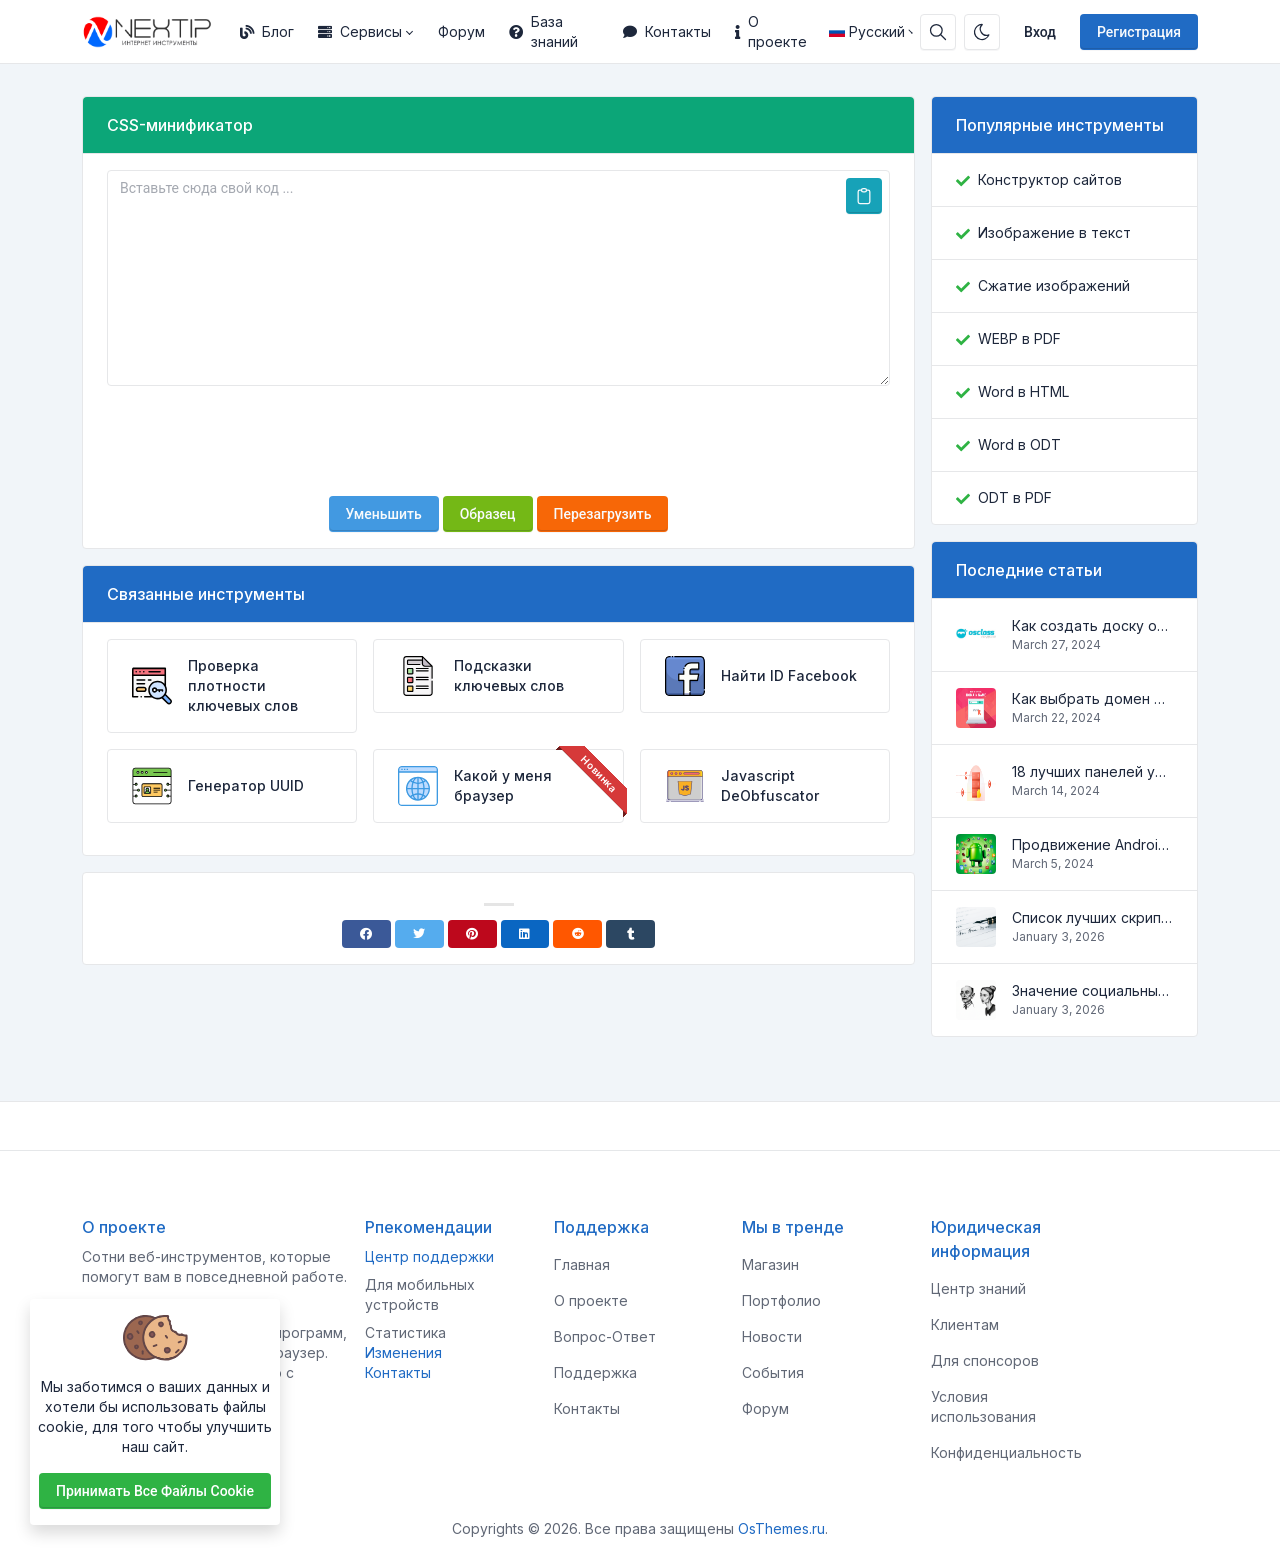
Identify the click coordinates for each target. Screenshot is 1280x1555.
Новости (772, 1336)
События (773, 1372)
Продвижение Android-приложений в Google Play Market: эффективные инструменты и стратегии (1092, 844)
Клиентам (965, 1324)
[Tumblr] (630, 934)
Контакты (667, 31)
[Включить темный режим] (982, 32)
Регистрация (1139, 32)
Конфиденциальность (1006, 1452)
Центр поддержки (429, 1256)
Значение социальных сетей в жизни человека (1092, 990)
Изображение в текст (1054, 232)
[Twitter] (419, 934)
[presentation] (499, 441)
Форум (461, 31)
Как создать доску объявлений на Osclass (1092, 625)
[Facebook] (366, 934)
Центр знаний (978, 1288)
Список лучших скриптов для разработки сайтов (1092, 917)
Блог (267, 31)
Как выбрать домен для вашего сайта (1092, 698)
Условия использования (983, 1406)
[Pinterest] (472, 934)
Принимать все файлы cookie (155, 1491)
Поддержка (595, 1372)
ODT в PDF (1015, 497)
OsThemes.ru (781, 1528)
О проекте (771, 31)
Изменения (403, 1352)
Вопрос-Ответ (605, 1336)
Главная (582, 1264)
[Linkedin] (525, 934)
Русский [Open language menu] (867, 31)
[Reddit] (577, 934)
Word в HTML (1023, 391)
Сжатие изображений (1054, 285)
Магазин (770, 1264)
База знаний (543, 31)
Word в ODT (1019, 444)
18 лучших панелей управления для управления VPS (1092, 771)
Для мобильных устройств (420, 1294)
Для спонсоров (985, 1360)
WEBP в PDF (1019, 338)
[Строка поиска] (938, 32)
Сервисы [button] (360, 31)
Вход (1040, 32)
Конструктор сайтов (1050, 179)
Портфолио (781, 1300)
